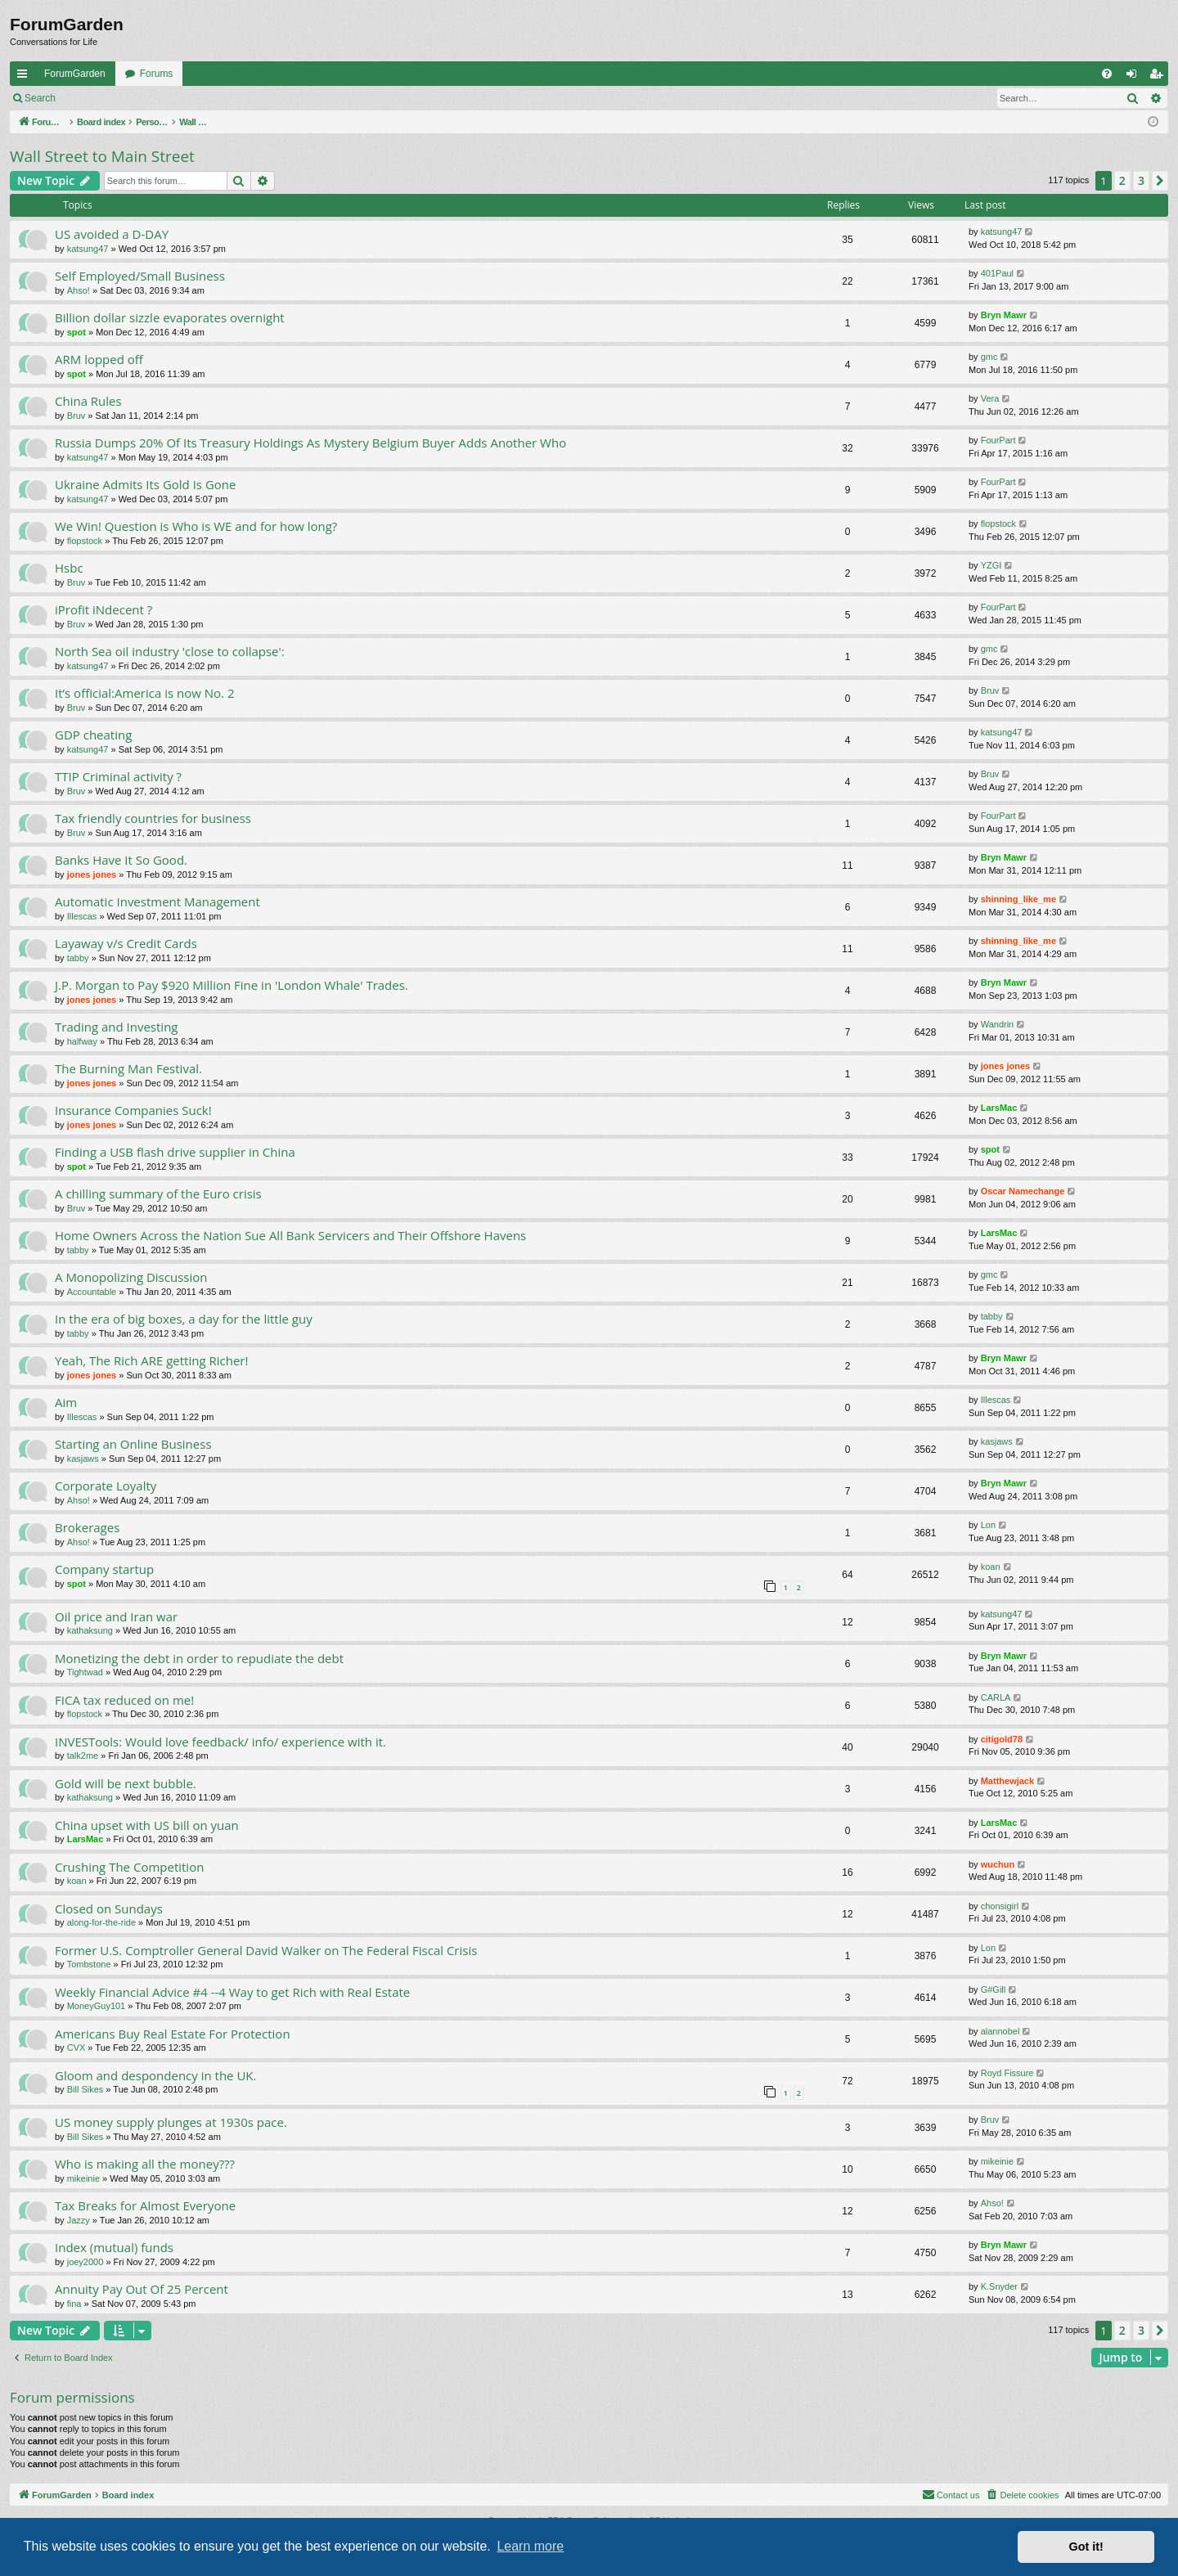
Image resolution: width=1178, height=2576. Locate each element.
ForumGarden (75, 73)
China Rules (88, 401)
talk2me (83, 1755)
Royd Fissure (1007, 2073)
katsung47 (88, 249)
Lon (988, 1525)
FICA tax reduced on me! (124, 1700)
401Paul (997, 273)
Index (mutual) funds (114, 2247)
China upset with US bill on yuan (147, 1825)
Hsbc (69, 568)
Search (40, 98)
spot (76, 332)
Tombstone (89, 1964)
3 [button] (1141, 180)
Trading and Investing (116, 1026)
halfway (82, 1041)
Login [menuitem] (1135, 77)
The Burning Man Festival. (128, 1068)
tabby (78, 958)
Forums (156, 73)
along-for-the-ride (101, 1922)
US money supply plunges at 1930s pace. (171, 2122)
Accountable (92, 1292)
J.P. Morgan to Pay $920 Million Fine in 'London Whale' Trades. (231, 985)
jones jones (92, 874)
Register (146, 98)
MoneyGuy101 (96, 2006)
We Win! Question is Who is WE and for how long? (196, 526)
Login (91, 98)
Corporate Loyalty (105, 1485)
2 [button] (1122, 180)
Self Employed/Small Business (140, 275)
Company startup (104, 1569)
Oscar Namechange (1023, 1191)
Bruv (76, 415)
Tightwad (85, 1672)
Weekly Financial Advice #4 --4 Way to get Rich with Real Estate (232, 1992)
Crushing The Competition (129, 1867)
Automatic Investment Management (157, 901)
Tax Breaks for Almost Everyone (145, 2205)
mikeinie (83, 2178)
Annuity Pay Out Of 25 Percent (141, 2289)
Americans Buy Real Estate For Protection (172, 2033)
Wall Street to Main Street (102, 156)
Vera (990, 398)
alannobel (1000, 2031)
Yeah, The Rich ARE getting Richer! (151, 1360)
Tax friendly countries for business (153, 818)
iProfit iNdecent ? (103, 609)
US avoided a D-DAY (112, 234)
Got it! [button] (1086, 2546)
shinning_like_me (1018, 899)
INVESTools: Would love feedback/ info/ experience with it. (220, 1741)
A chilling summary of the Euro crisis (158, 1193)
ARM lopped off (99, 359)
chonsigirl (999, 1906)
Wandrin (997, 1024)
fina (74, 2304)
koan (990, 1566)
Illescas (82, 916)
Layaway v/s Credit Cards (126, 943)
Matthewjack (1007, 1781)
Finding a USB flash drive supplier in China (175, 1152)
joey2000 (85, 2262)
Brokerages (87, 1527)
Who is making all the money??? (145, 2164)
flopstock (84, 541)
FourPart (998, 440)
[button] (1160, 181)
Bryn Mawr (1004, 315)
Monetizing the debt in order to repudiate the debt (199, 1658)
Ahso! (78, 290)
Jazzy (78, 2220)
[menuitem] (1107, 73)
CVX (76, 2047)
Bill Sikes (85, 2089)
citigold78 (1002, 1739)
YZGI (991, 565)
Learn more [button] (530, 2546)
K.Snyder (999, 2286)
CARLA (996, 1697)
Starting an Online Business (133, 1444)
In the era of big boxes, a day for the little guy (183, 1318)
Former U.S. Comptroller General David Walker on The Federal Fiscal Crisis (266, 1950)
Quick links (25, 77)
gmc (989, 357)
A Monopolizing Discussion (131, 1277)
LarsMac (999, 1108)
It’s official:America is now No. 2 (145, 693)
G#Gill (993, 1989)
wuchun (998, 1864)
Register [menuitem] (1159, 77)
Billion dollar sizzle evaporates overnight (170, 317)
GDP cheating (93, 734)
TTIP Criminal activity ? (118, 776)
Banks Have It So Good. (121, 860)
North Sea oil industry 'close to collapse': (170, 651)
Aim (66, 1402)
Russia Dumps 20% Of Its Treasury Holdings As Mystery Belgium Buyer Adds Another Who (310, 442)
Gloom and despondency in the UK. (155, 2075)
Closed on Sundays (109, 1908)
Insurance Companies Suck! (133, 1110)
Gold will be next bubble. (125, 1783)
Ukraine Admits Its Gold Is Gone (145, 484)
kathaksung (90, 1630)
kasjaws (83, 1458)
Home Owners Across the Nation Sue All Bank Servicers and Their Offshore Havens (290, 1235)
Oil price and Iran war (116, 1616)
